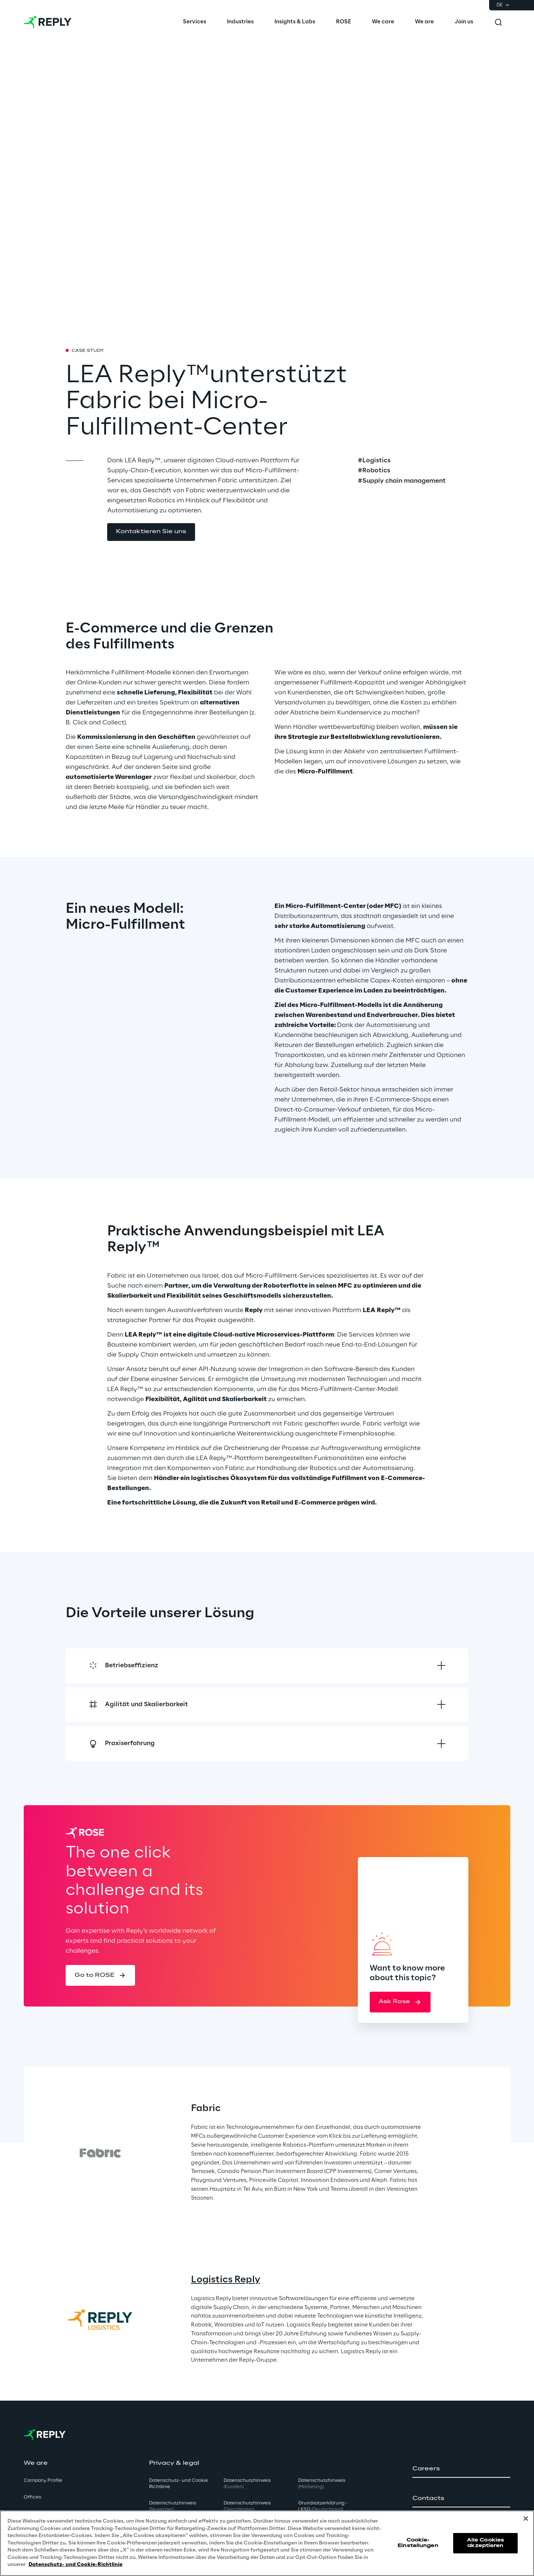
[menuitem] (194, 22)
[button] (151, 532)
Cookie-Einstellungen (418, 2543)
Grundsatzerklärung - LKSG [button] (322, 2506)
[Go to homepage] (48, 22)
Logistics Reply (225, 2280)
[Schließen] (526, 2518)
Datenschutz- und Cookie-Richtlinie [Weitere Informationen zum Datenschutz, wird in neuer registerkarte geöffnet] (75, 2564)
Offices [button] (32, 2497)
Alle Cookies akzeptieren (485, 2543)
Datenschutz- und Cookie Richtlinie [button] (178, 2483)
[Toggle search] (498, 22)
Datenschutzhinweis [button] (172, 2506)
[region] (267, 2543)
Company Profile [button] (43, 2480)
